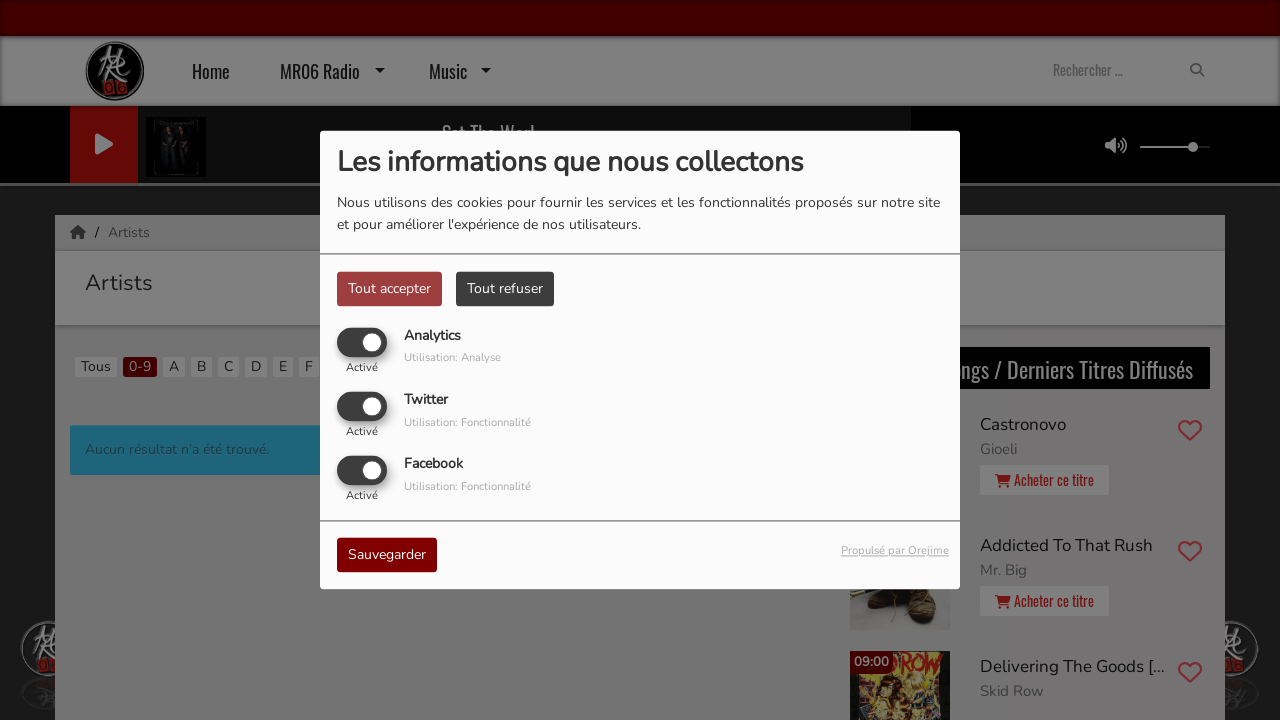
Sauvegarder (387, 555)
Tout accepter (389, 288)
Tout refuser (505, 288)
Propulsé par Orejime (895, 551)
